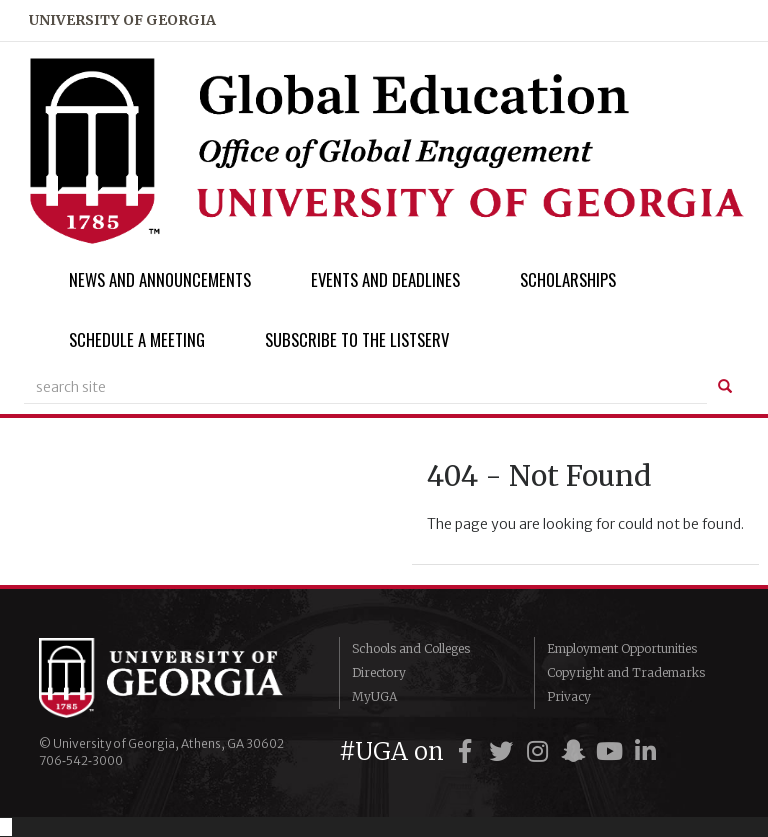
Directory (379, 672)
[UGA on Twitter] (504, 751)
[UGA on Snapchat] (576, 751)
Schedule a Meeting (137, 339)
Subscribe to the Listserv (357, 339)
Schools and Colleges (411, 648)
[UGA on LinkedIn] (645, 751)
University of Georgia (174, 678)
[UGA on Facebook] (468, 751)
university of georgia (122, 20)
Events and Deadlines (385, 279)
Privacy (569, 696)
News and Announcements (160, 279)
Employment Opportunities (622, 648)
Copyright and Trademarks (626, 672)
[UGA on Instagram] (540, 751)
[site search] (365, 387)
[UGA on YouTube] (612, 751)
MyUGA (374, 696)
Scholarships (568, 279)
